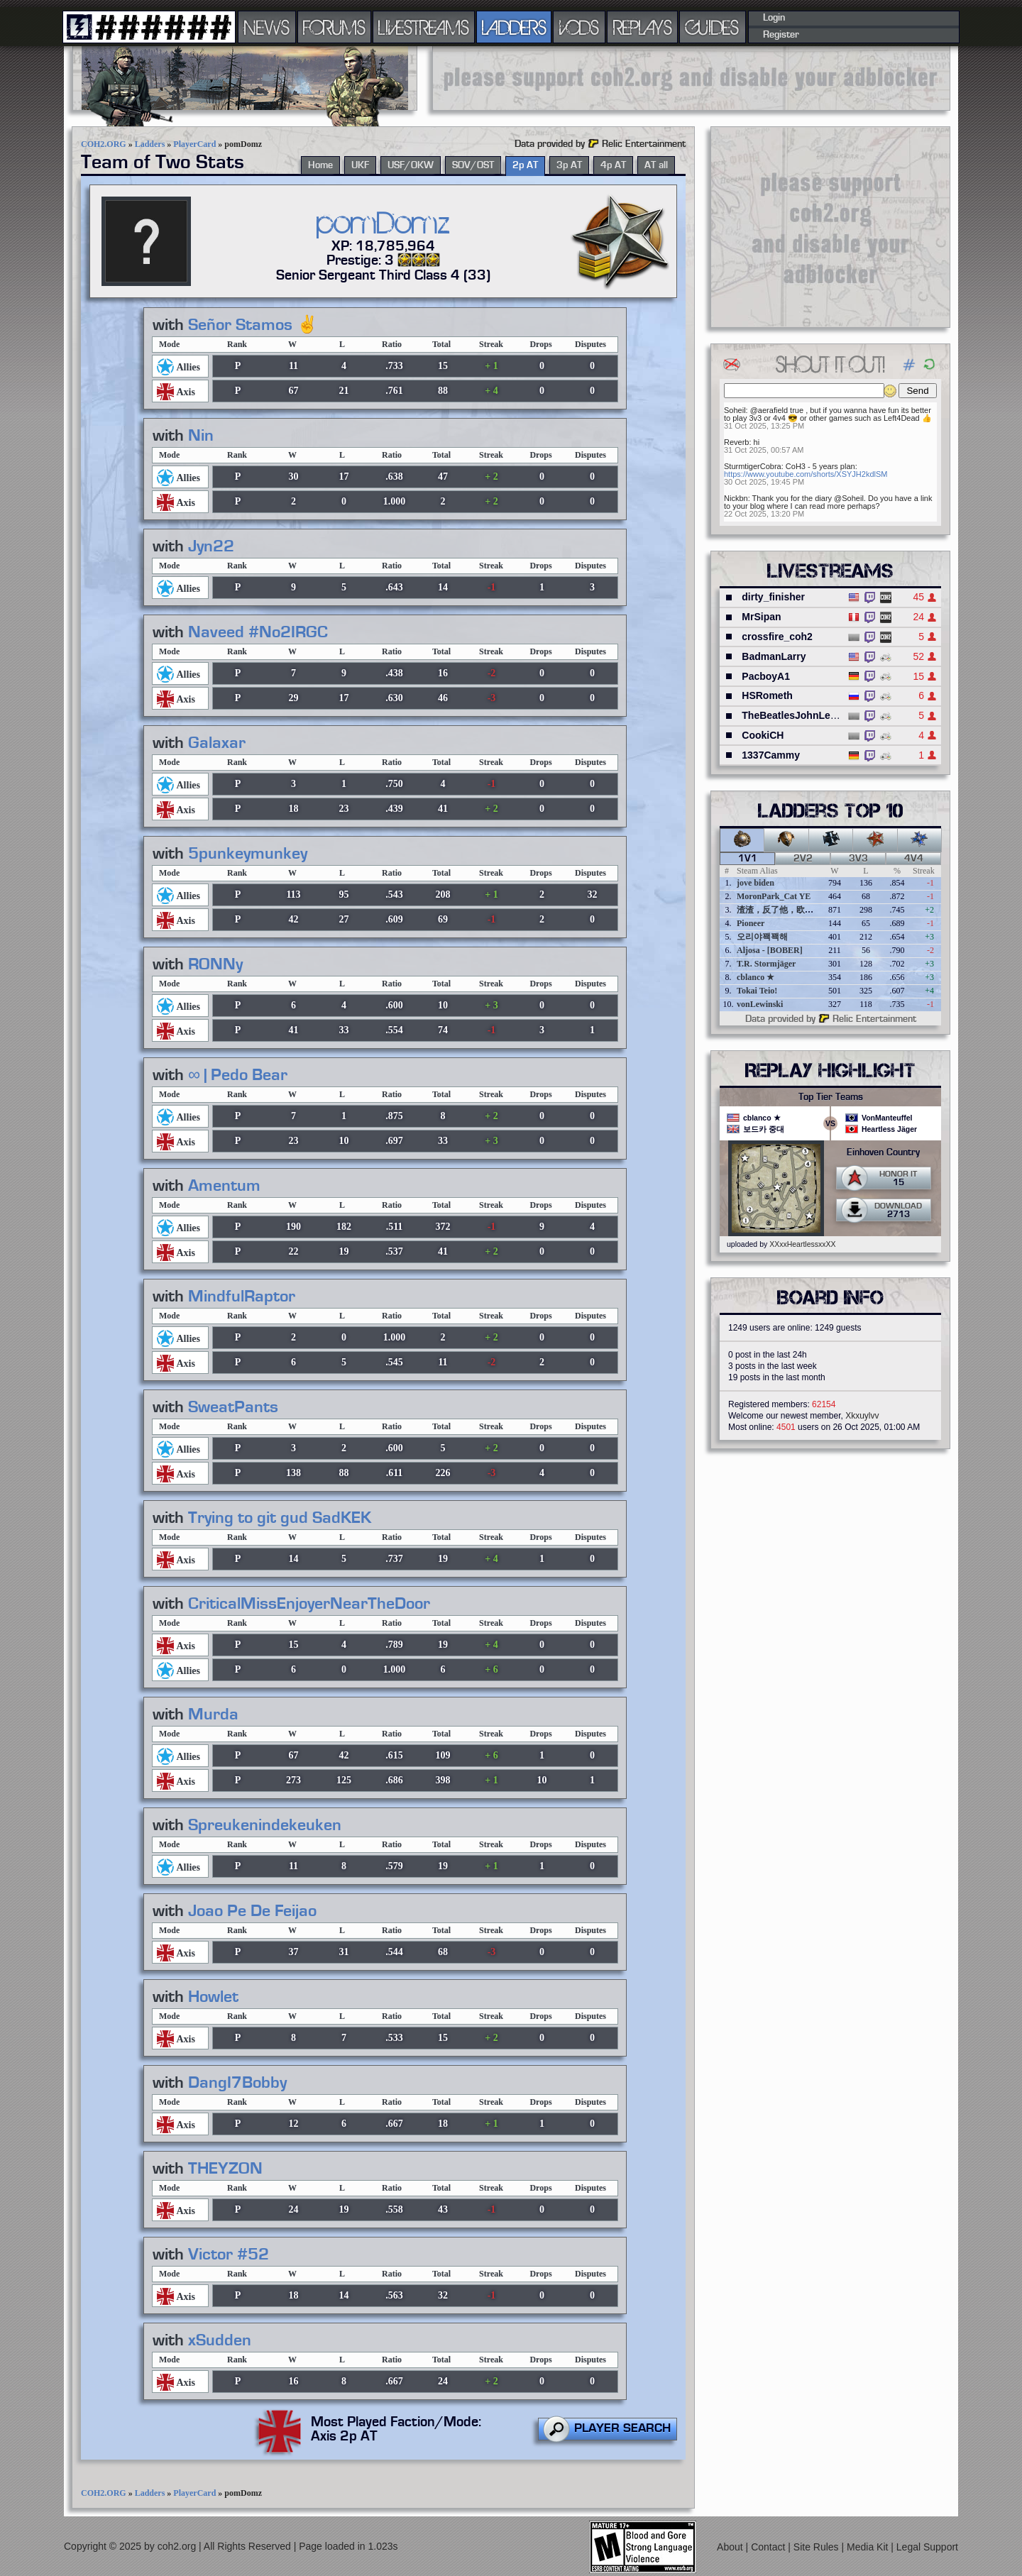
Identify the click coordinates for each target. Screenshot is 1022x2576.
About (731, 2547)
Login (774, 18)
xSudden (219, 2340)
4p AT (613, 165)
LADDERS (514, 27)
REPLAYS (642, 27)
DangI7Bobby (237, 2082)
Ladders (150, 144)
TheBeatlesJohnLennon (798, 715)
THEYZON (225, 2168)
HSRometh (767, 695)
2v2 (803, 859)
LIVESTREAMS (423, 27)
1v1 (747, 859)
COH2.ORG (103, 144)
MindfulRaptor (241, 1296)
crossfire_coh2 (777, 636)
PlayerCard (194, 144)
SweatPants (233, 1407)
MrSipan (761, 616)
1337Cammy (771, 755)
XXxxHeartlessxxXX (802, 1244)
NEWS (267, 27)
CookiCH (763, 735)
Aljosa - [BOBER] (770, 950)
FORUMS (334, 27)
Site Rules (817, 2547)
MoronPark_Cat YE (774, 896)
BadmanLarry (774, 656)
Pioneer (750, 923)
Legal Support (927, 2547)
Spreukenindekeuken (264, 1825)
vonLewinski (760, 1004)
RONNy (215, 964)
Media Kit (869, 2547)
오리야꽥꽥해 (762, 937)
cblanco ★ (755, 977)
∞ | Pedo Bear (237, 1075)
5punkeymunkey (247, 853)
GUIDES (712, 27)
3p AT (569, 165)
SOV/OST (473, 165)
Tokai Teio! (757, 991)
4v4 (913, 859)
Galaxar (217, 743)
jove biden (755, 883)
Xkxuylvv (862, 1416)
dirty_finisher (773, 596)
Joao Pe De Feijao (252, 1911)
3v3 (858, 859)
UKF (360, 165)
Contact (769, 2547)
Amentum (224, 1185)
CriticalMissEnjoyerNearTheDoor (309, 1603)
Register (781, 35)
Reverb (736, 442)
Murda (213, 1714)
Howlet (213, 1996)
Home (320, 165)
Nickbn (736, 498)
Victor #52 (228, 2254)
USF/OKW (411, 165)
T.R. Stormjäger (766, 964)
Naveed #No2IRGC (258, 632)
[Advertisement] (691, 78)
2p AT (525, 165)
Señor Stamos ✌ (253, 325)
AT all (656, 165)
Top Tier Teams (830, 1097)
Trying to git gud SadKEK (279, 1517)
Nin (201, 435)
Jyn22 (211, 546)
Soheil (735, 410)
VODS (579, 27)
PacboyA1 (766, 676)
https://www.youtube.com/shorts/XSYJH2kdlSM (805, 474)
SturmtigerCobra (752, 466)
